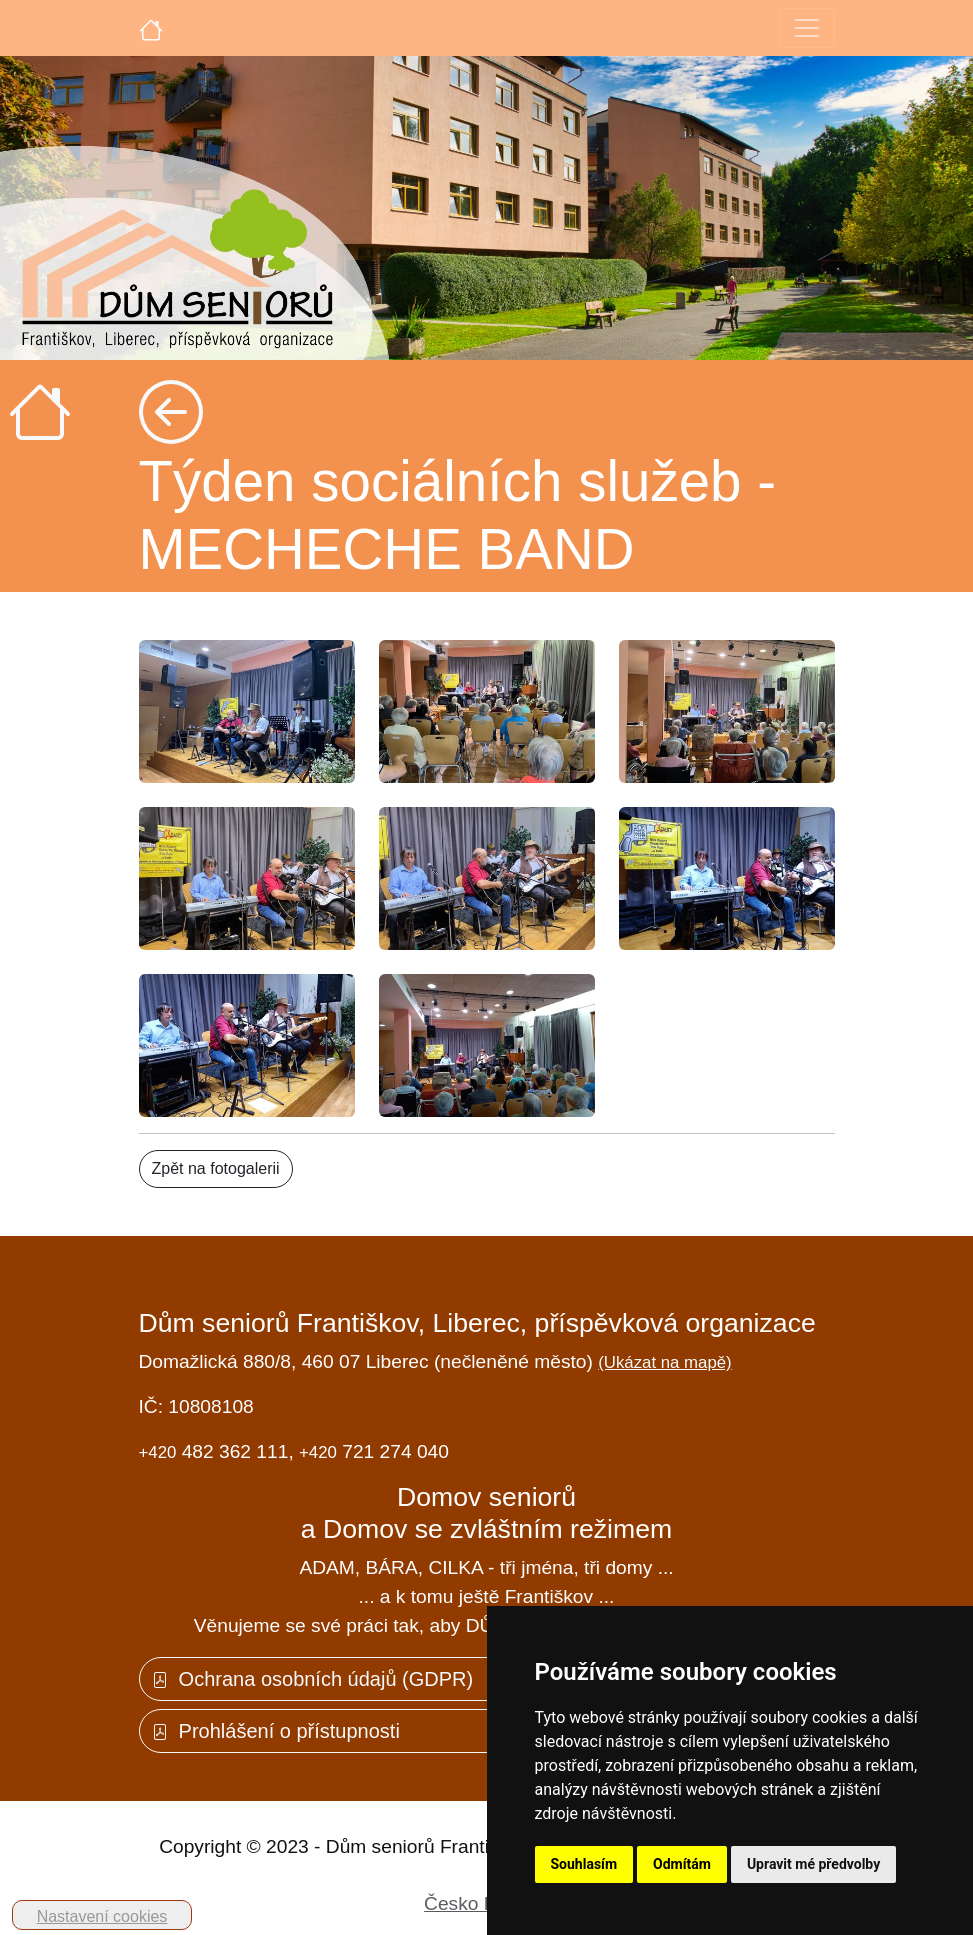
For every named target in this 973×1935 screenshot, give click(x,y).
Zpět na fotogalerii (216, 1168)
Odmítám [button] (682, 1864)
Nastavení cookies (102, 1916)
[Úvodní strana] (151, 28)
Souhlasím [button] (584, 1864)
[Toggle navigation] (807, 28)
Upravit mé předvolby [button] (813, 1864)
